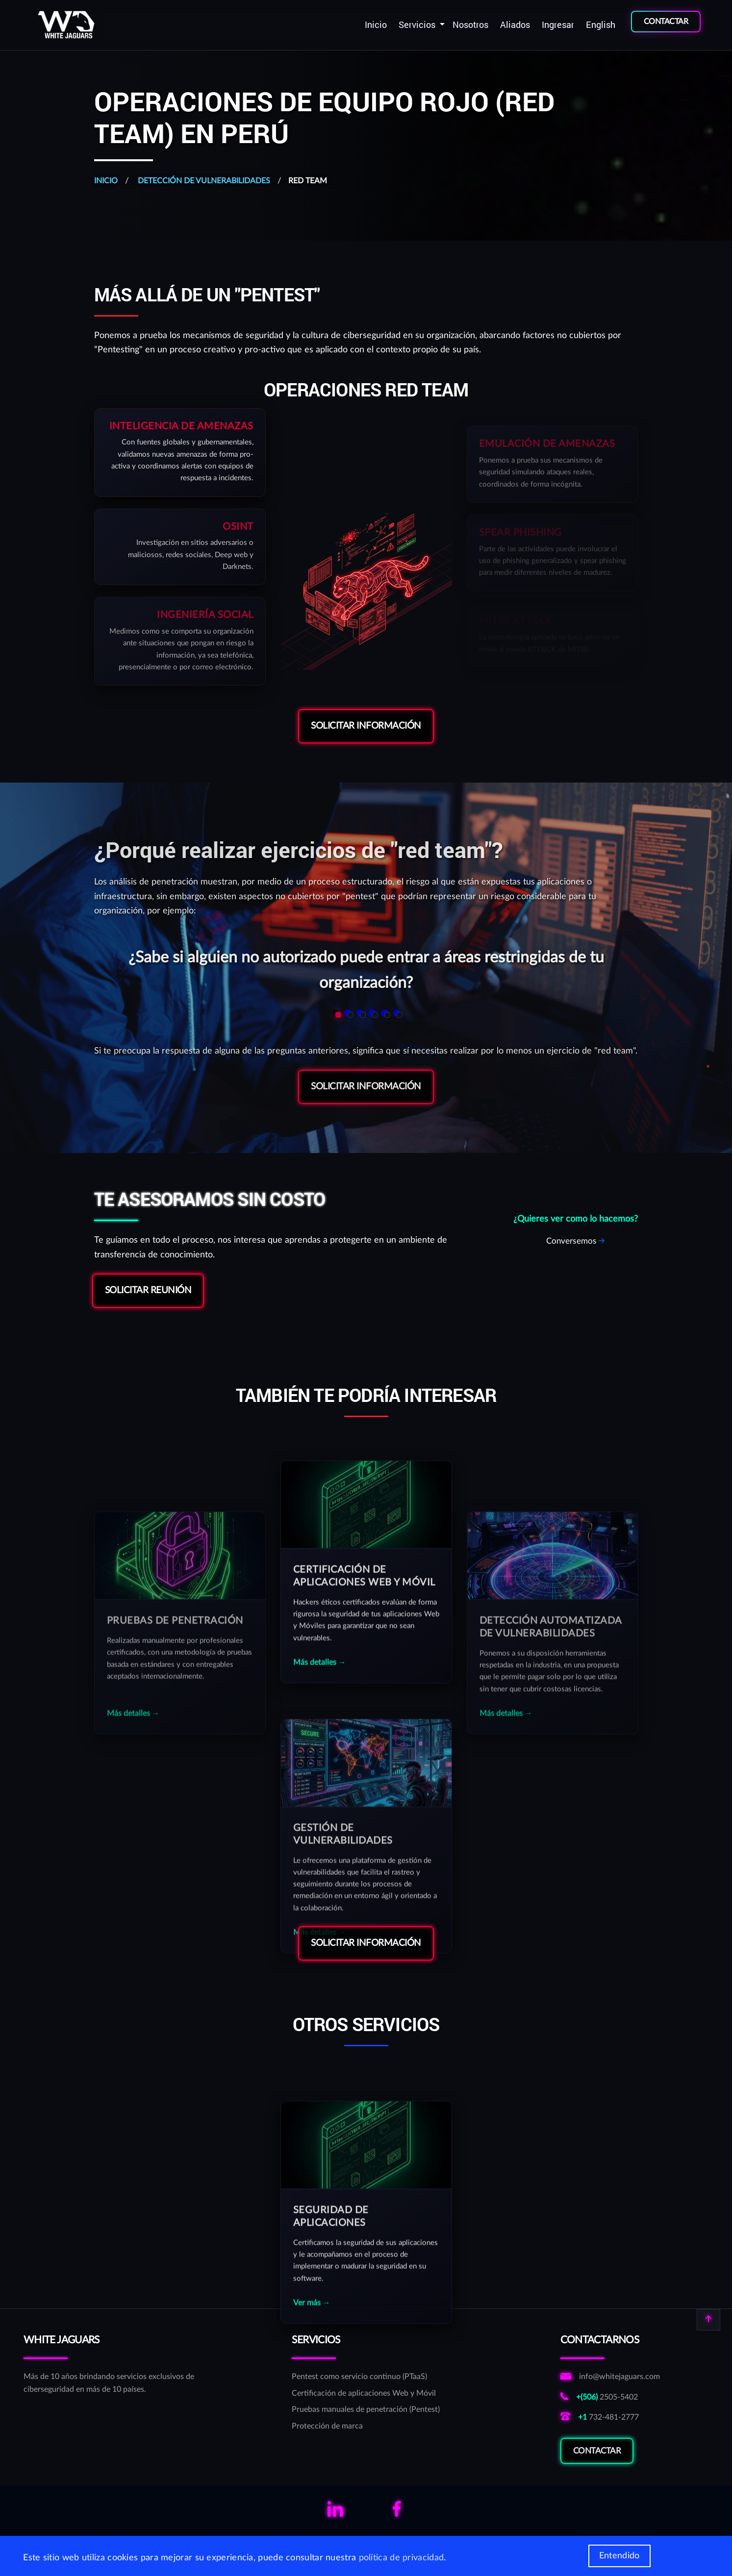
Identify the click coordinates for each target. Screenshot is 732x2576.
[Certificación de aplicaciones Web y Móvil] (366, 2393)
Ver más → (311, 2478)
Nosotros (470, 24)
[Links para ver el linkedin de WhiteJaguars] (335, 2513)
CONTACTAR (666, 21)
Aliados (515, 24)
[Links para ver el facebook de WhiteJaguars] (397, 2513)
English (600, 24)
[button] (335, 1013)
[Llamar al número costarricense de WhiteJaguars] (610, 2397)
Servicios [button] (418, 24)
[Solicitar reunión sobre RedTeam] (575, 1241)
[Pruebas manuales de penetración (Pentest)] (366, 2410)
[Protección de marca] (366, 2426)
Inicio (376, 24)
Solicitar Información (366, 726)
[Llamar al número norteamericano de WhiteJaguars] (610, 2417)
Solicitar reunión (148, 1290)
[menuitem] (376, 25)
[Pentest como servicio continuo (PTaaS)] (366, 2377)
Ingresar (558, 24)
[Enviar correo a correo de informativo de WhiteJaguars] (610, 2377)
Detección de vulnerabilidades (203, 181)
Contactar (597, 2468)
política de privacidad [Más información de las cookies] (401, 2557)
